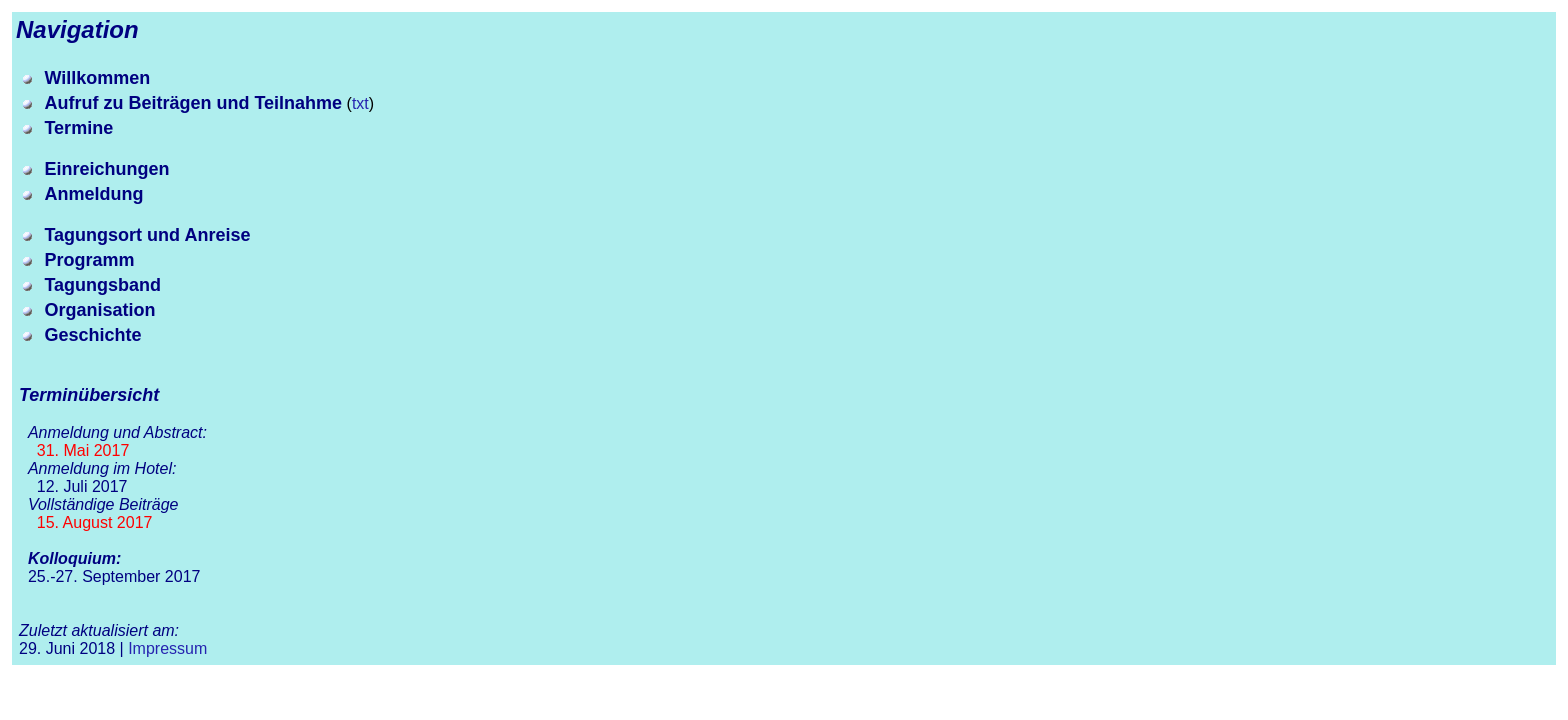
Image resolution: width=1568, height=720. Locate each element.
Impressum (167, 648)
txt (360, 103)
